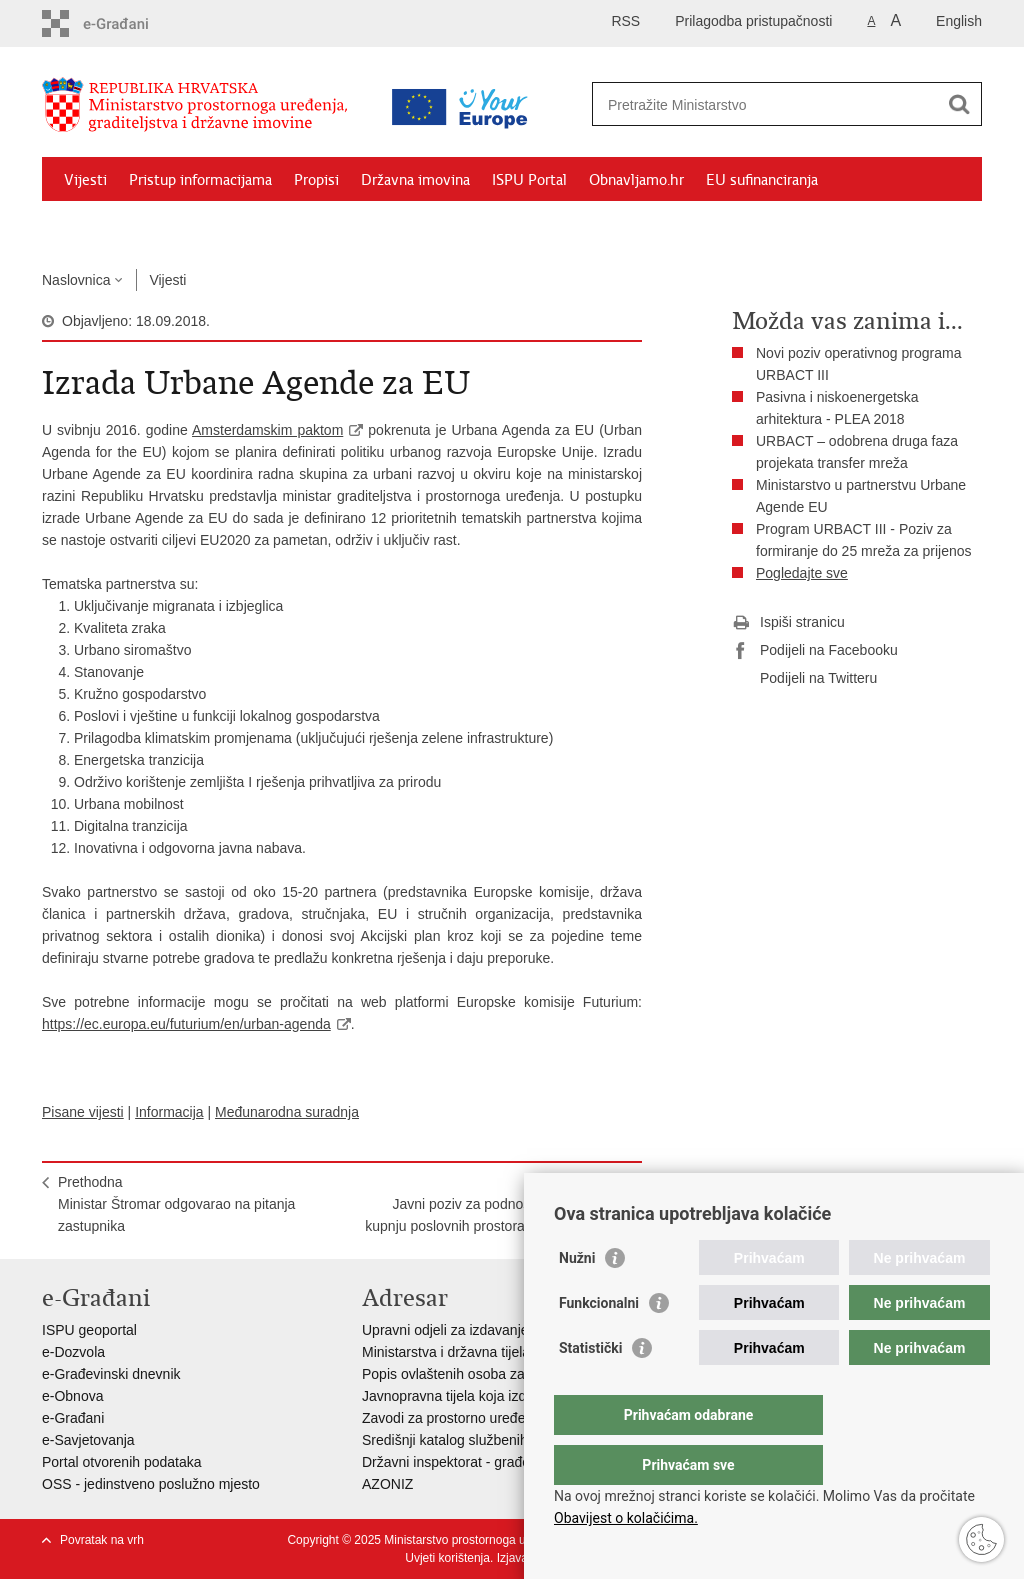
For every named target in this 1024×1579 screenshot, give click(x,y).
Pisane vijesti (83, 1112)
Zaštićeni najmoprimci (136, 226)
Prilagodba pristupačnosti (753, 21)
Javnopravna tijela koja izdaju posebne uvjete (503, 1396)
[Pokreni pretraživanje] (959, 104)
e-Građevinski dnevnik (111, 1374)
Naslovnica (76, 280)
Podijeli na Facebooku (815, 651)
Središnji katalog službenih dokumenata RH (497, 1440)
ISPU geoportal (89, 1330)
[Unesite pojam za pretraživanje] (765, 104)
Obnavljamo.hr (636, 180)
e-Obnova (72, 1396)
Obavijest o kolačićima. (626, 1518)
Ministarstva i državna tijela (446, 1352)
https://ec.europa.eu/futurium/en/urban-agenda (186, 1024)
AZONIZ (387, 1484)
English (959, 21)
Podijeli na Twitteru (804, 679)
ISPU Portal (529, 180)
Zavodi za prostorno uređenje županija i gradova (512, 1418)
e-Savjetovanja (88, 1440)
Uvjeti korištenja (447, 1558)
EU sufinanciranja (762, 180)
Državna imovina (415, 180)
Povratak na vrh (102, 1540)
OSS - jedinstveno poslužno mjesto (151, 1484)
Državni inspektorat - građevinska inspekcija (498, 1462)
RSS (625, 21)
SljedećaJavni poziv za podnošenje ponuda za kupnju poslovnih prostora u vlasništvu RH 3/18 (495, 1215)
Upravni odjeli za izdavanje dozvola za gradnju (506, 1330)
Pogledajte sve (802, 573)
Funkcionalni (599, 1343)
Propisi (316, 180)
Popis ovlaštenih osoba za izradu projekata (495, 1374)
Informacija (169, 1112)
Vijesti (85, 180)
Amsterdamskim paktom (267, 430)
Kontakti (259, 226)
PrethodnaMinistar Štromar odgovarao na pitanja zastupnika (176, 1204)
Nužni (577, 1298)
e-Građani (73, 1418)
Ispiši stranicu (788, 623)
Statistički (590, 1388)
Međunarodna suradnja (287, 1112)
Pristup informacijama (200, 180)
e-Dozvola (73, 1352)
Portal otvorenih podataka (122, 1462)
